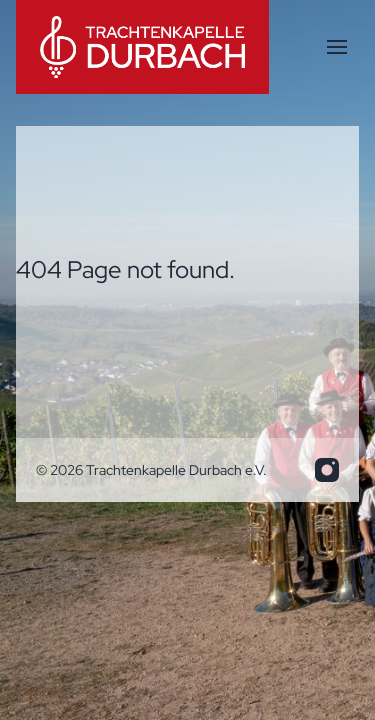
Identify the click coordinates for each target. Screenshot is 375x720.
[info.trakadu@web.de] (327, 470)
